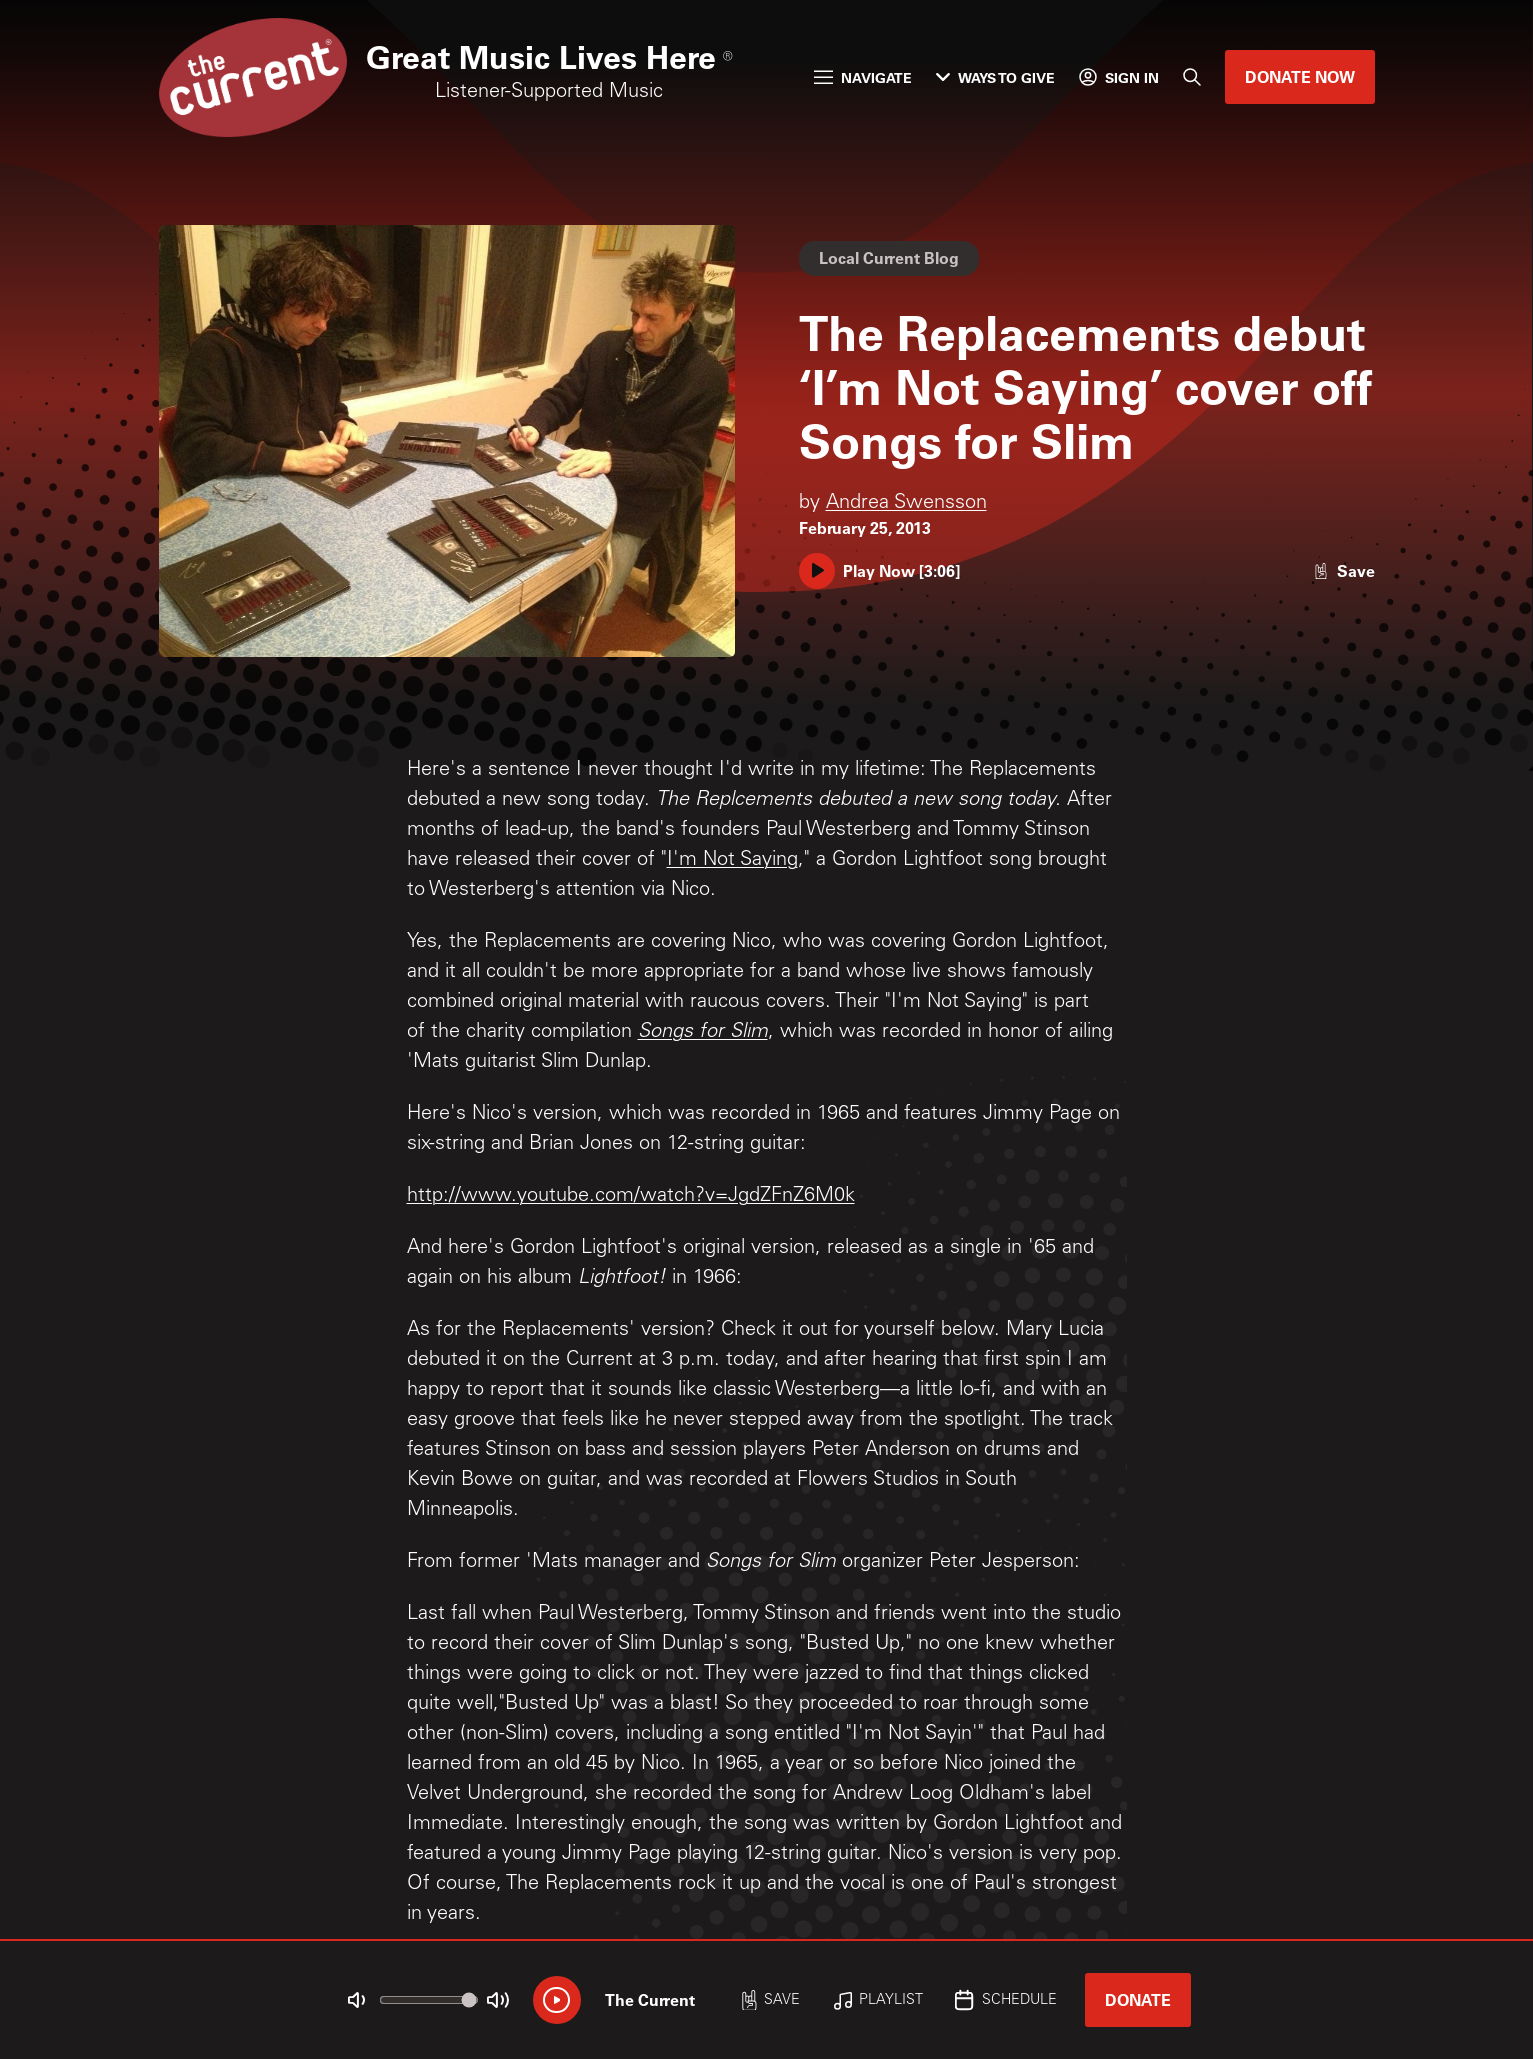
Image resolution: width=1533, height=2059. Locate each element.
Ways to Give (995, 77)
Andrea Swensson (906, 504)
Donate (1138, 1999)
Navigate (863, 77)
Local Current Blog (889, 257)
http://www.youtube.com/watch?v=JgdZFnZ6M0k (631, 1197)
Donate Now (1300, 76)
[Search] (1192, 77)
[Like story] (1344, 570)
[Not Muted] (356, 2000)
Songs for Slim (703, 1033)
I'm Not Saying (732, 861)
